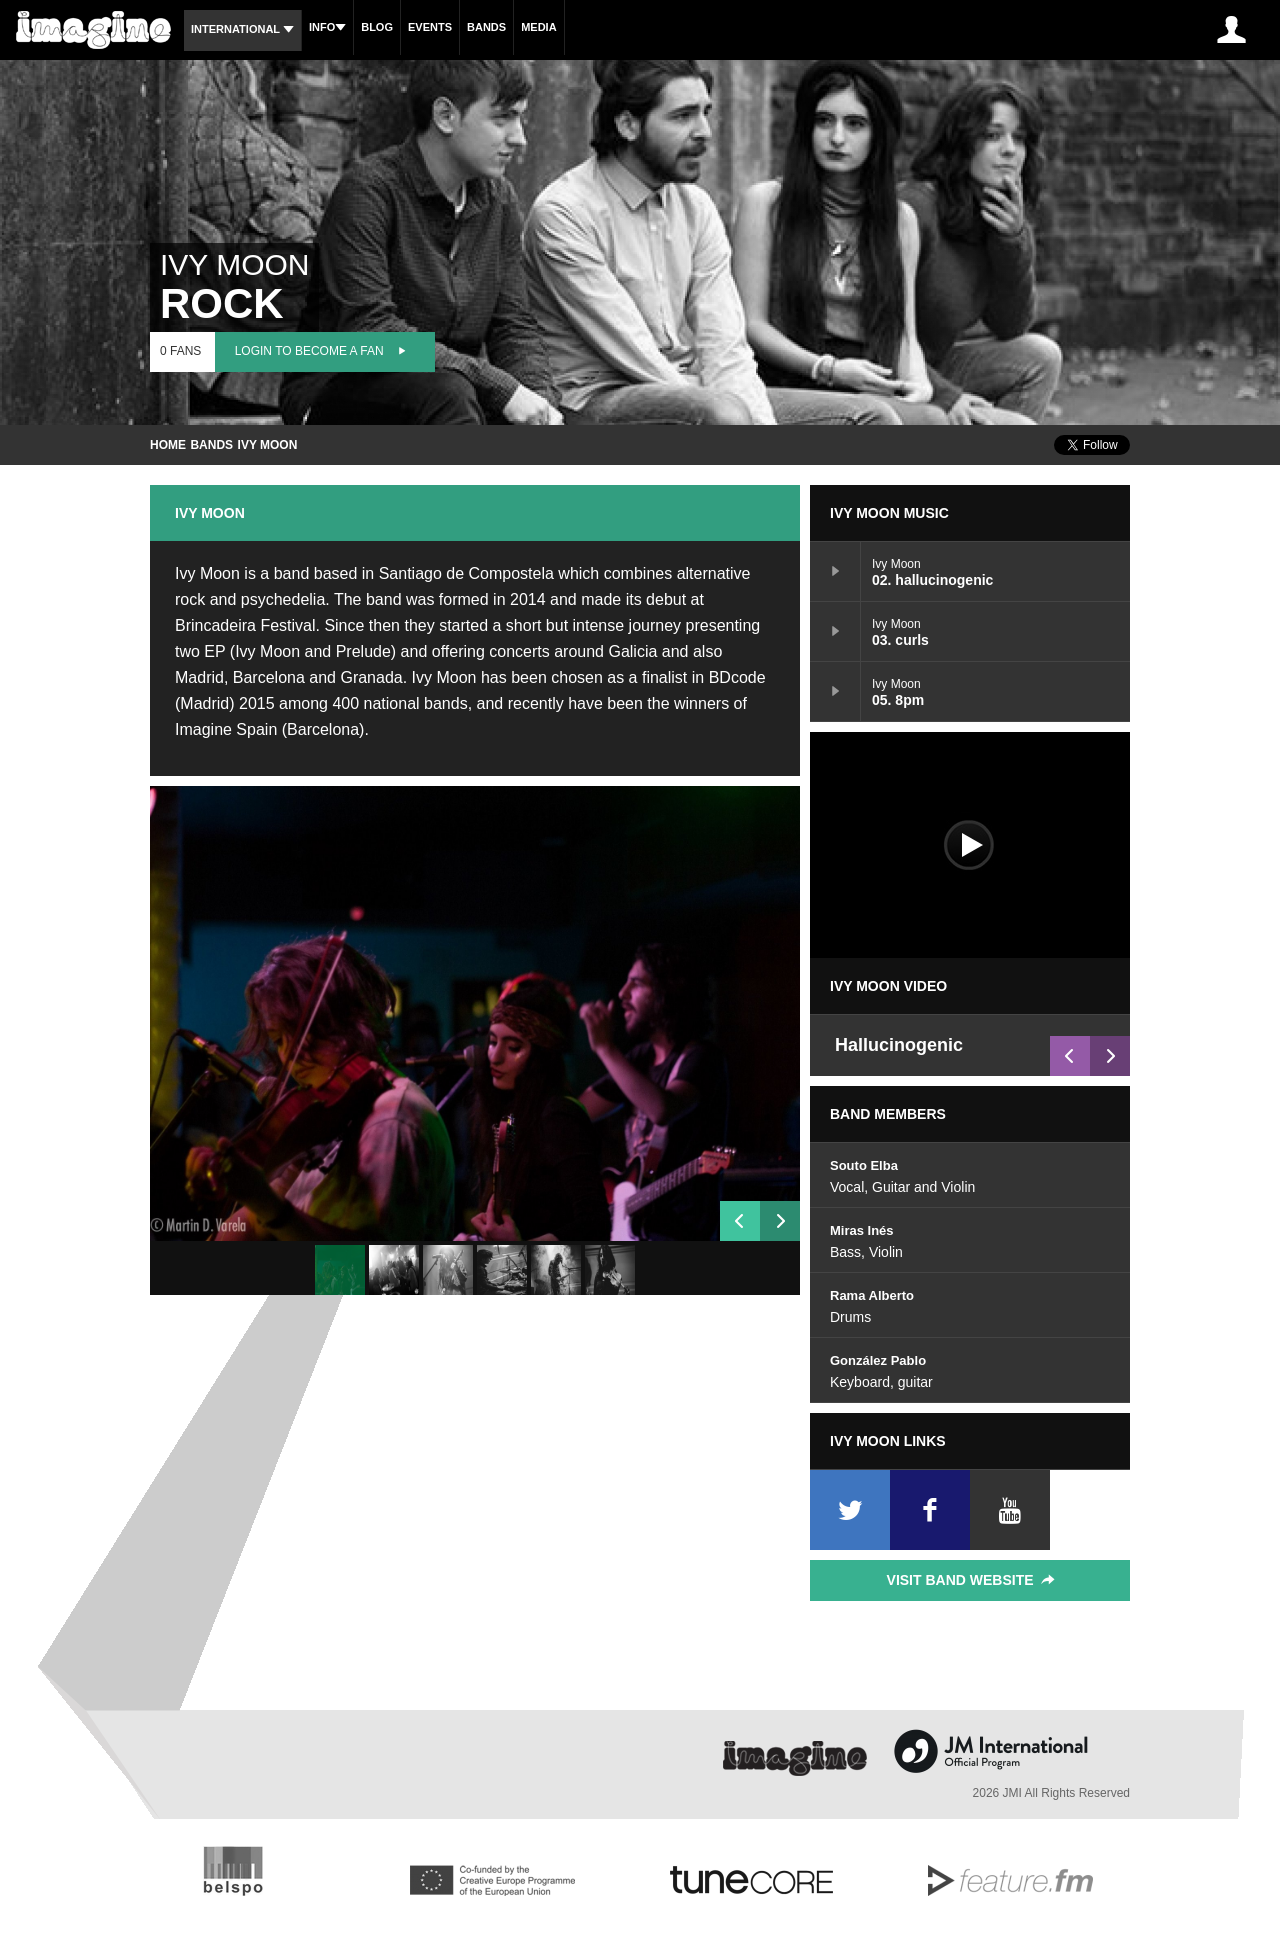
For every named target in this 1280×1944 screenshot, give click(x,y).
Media (538, 27)
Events (430, 27)
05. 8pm (835, 691)
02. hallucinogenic (835, 571)
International (242, 29)
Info (327, 27)
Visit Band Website (972, 1580)
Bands (486, 27)
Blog (377, 27)
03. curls (835, 631)
